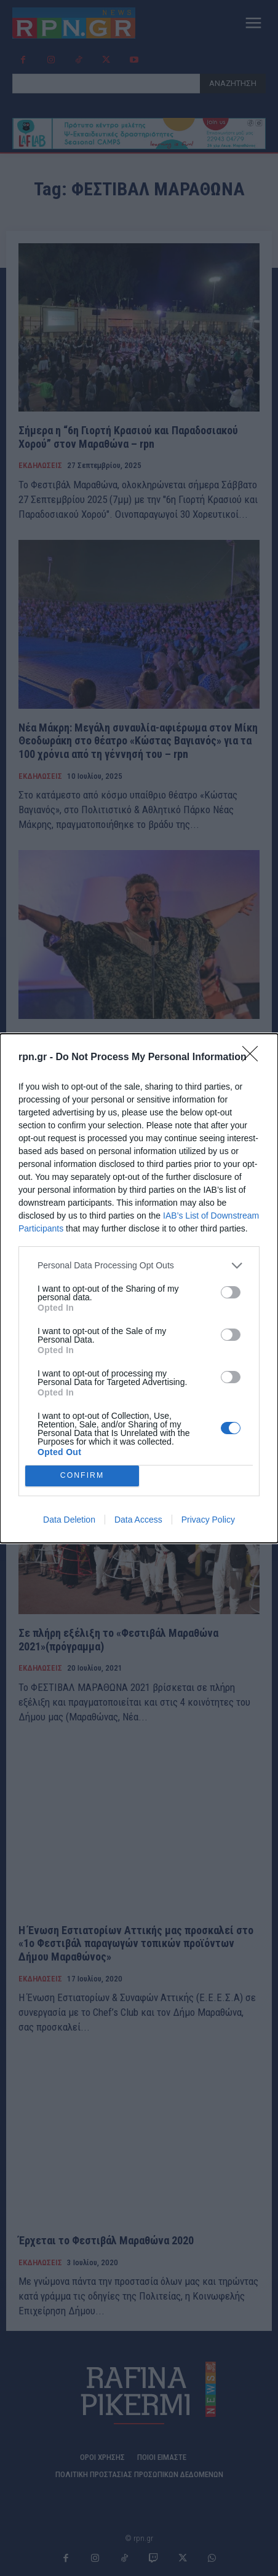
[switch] (230, 1292)
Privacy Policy (208, 1519)
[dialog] (139, 1288)
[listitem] (139, 1265)
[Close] (254, 1057)
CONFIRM (82, 1475)
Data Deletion (69, 1519)
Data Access (138, 1519)
